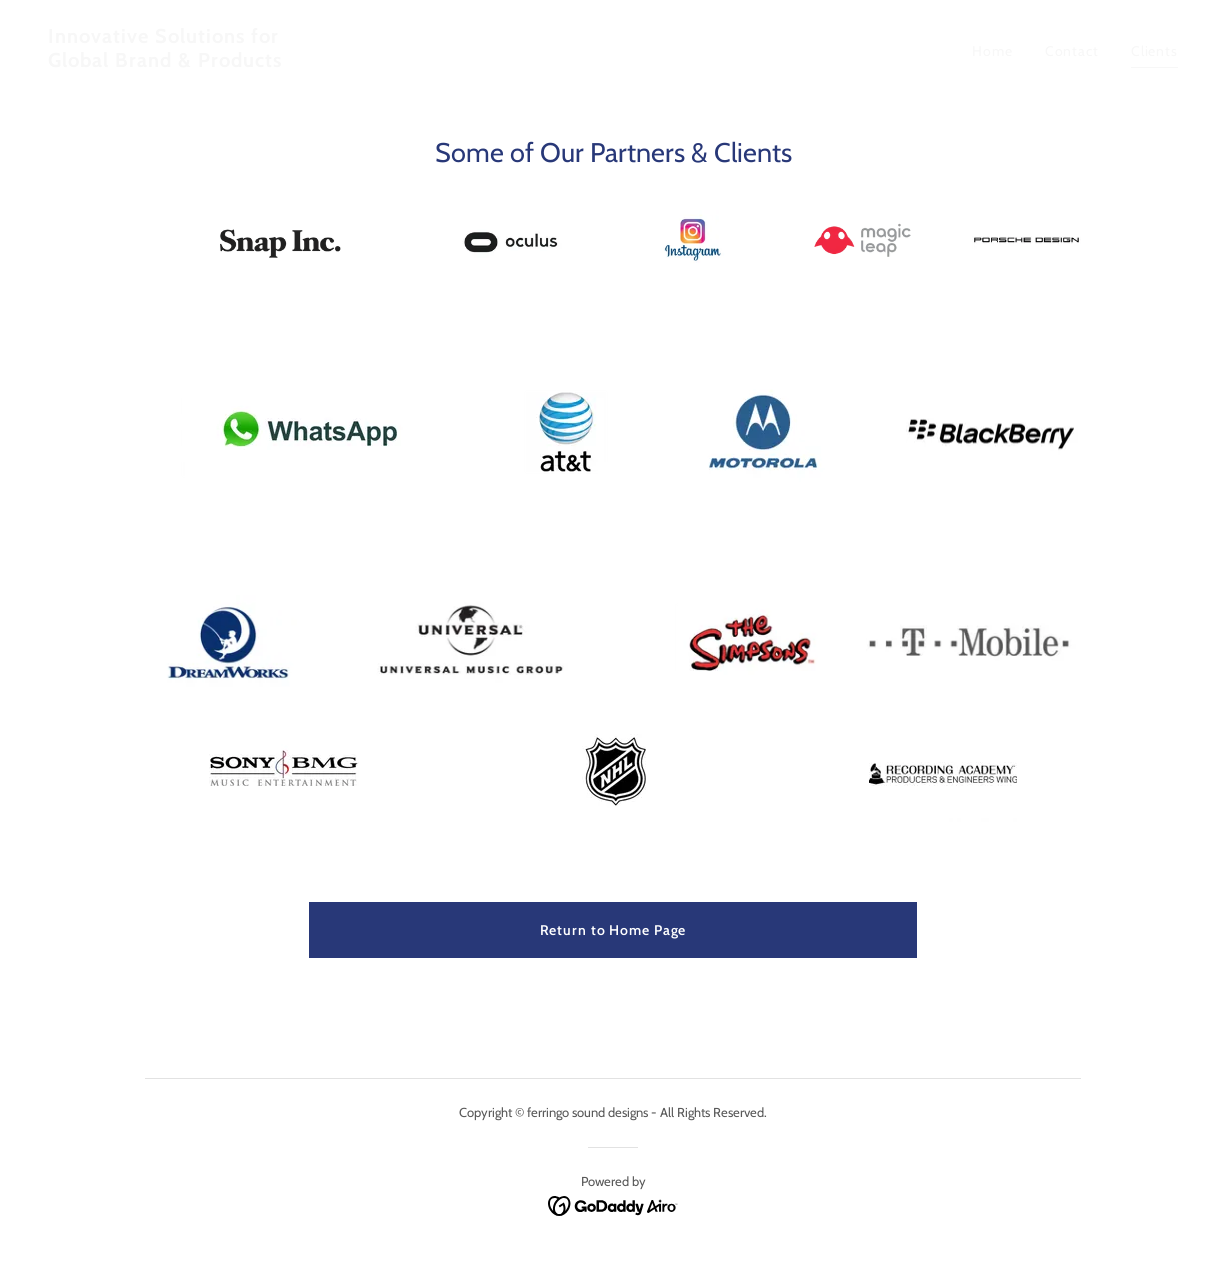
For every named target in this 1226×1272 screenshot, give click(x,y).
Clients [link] (1154, 51)
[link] (322, 62)
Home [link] (992, 51)
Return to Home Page (613, 930)
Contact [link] (1072, 51)
